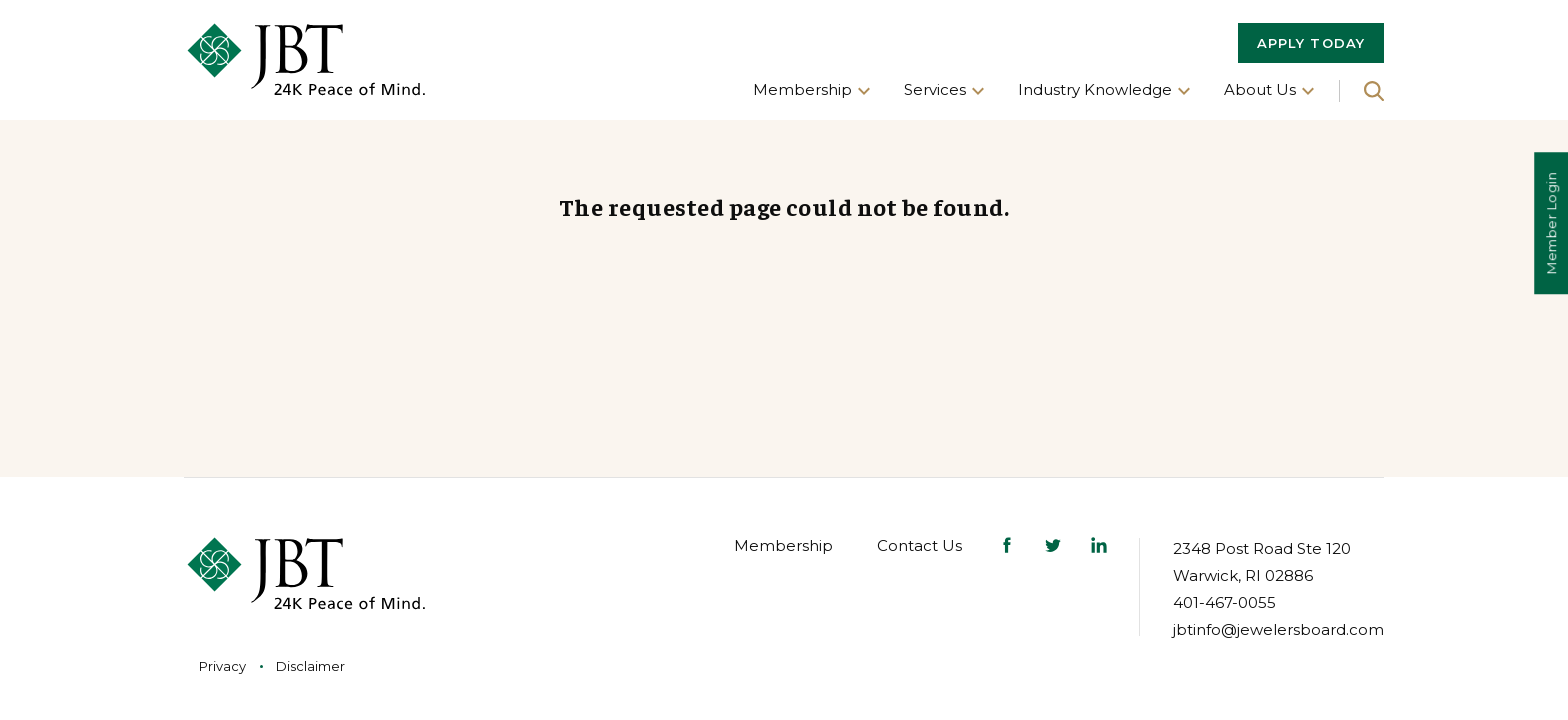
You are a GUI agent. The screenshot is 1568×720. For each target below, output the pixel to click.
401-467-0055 (1224, 602)
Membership (783, 545)
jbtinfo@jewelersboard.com (1278, 629)
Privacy (222, 666)
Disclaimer (310, 666)
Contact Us (919, 545)
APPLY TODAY (1311, 43)
